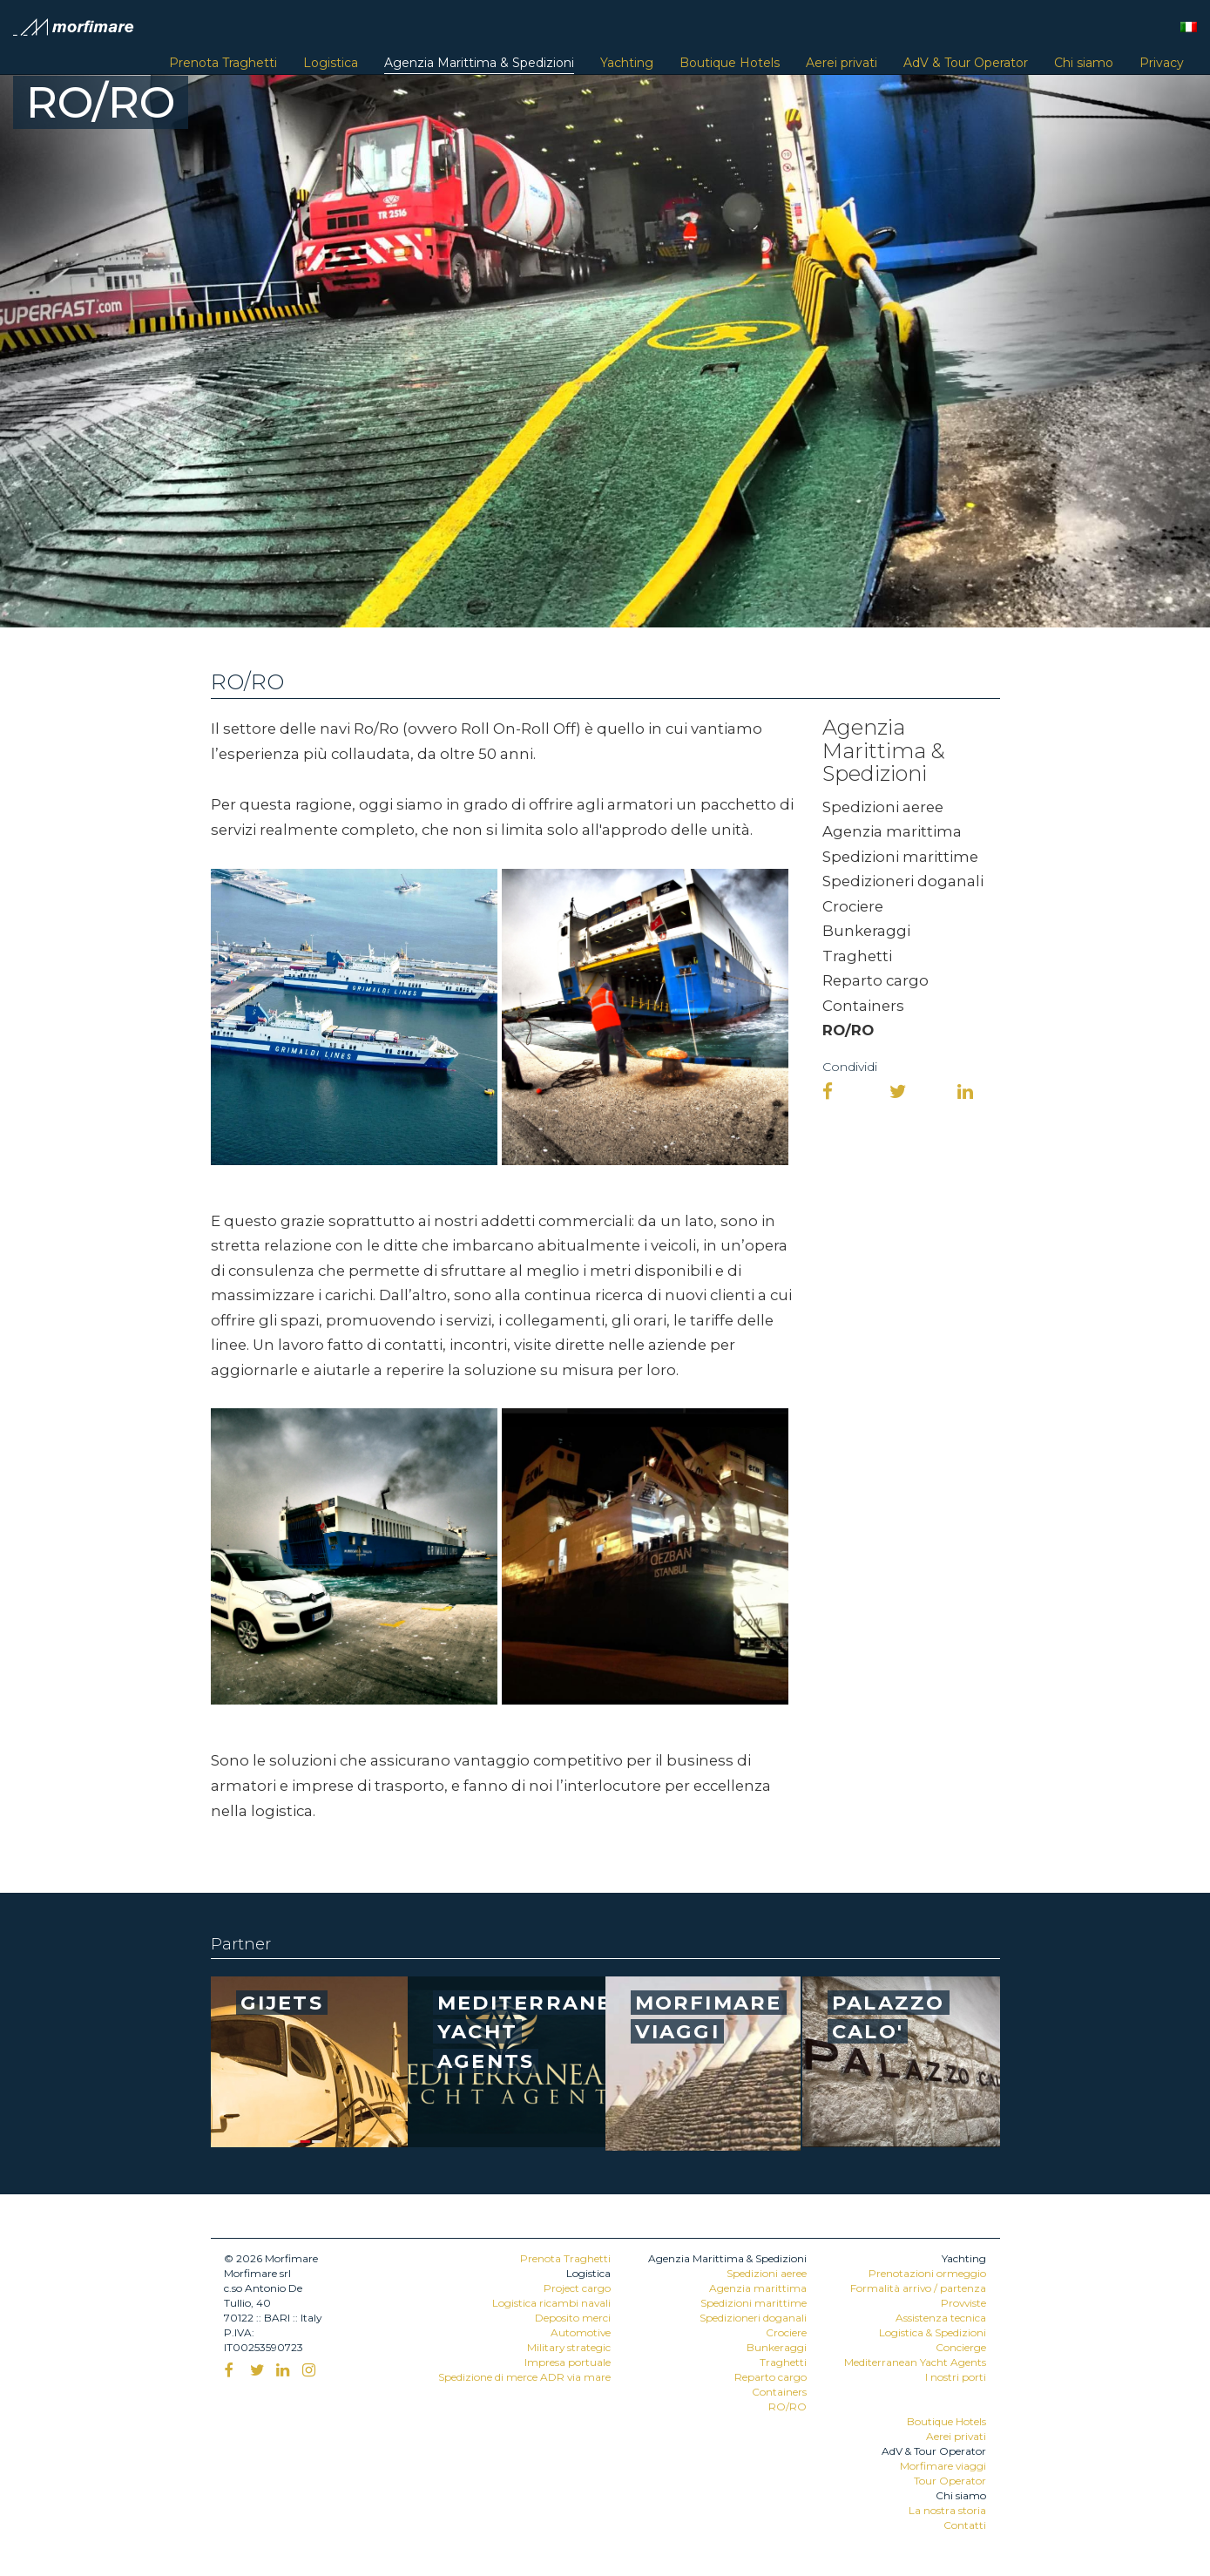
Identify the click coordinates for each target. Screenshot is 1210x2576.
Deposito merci (573, 2317)
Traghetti (857, 956)
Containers (863, 1005)
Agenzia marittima (892, 831)
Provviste (963, 2302)
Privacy (1161, 63)
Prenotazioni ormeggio (927, 2273)
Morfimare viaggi (943, 2465)
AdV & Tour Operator (965, 63)
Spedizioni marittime (900, 856)
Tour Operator (950, 2480)
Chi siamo (1083, 63)
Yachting (626, 63)
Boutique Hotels (729, 63)
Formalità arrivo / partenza (918, 2288)
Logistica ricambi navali (551, 2302)
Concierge (961, 2347)
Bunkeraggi (866, 930)
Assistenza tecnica (941, 2317)
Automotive (581, 2332)
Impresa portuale (567, 2362)
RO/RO (848, 1030)
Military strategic (569, 2347)
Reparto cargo (875, 980)
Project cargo (577, 2288)
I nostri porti (955, 2376)
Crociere (852, 906)
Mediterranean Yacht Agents (915, 2362)
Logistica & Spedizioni (932, 2332)
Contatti (964, 2525)
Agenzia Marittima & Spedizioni (479, 63)
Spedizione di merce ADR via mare (524, 2376)
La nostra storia (947, 2510)
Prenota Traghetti (223, 63)
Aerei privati (841, 63)
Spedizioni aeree (882, 807)
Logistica (330, 63)
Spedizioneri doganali (903, 881)
